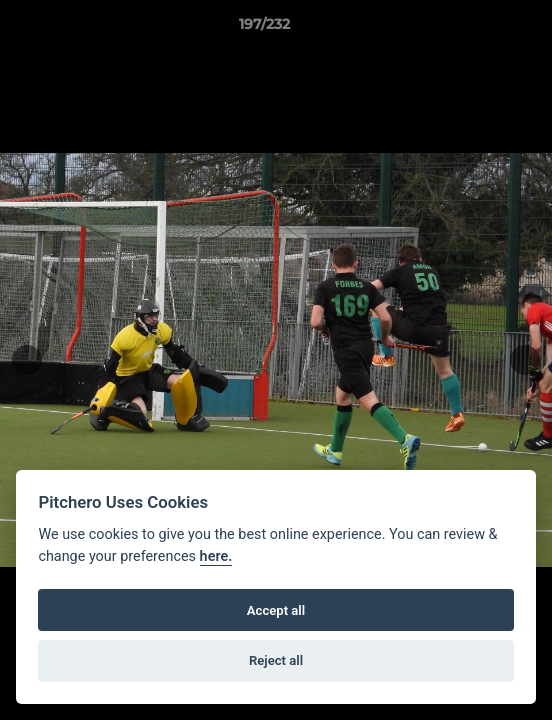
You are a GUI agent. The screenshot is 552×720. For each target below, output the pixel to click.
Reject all (276, 660)
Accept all (276, 610)
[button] (480, 29)
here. (216, 556)
